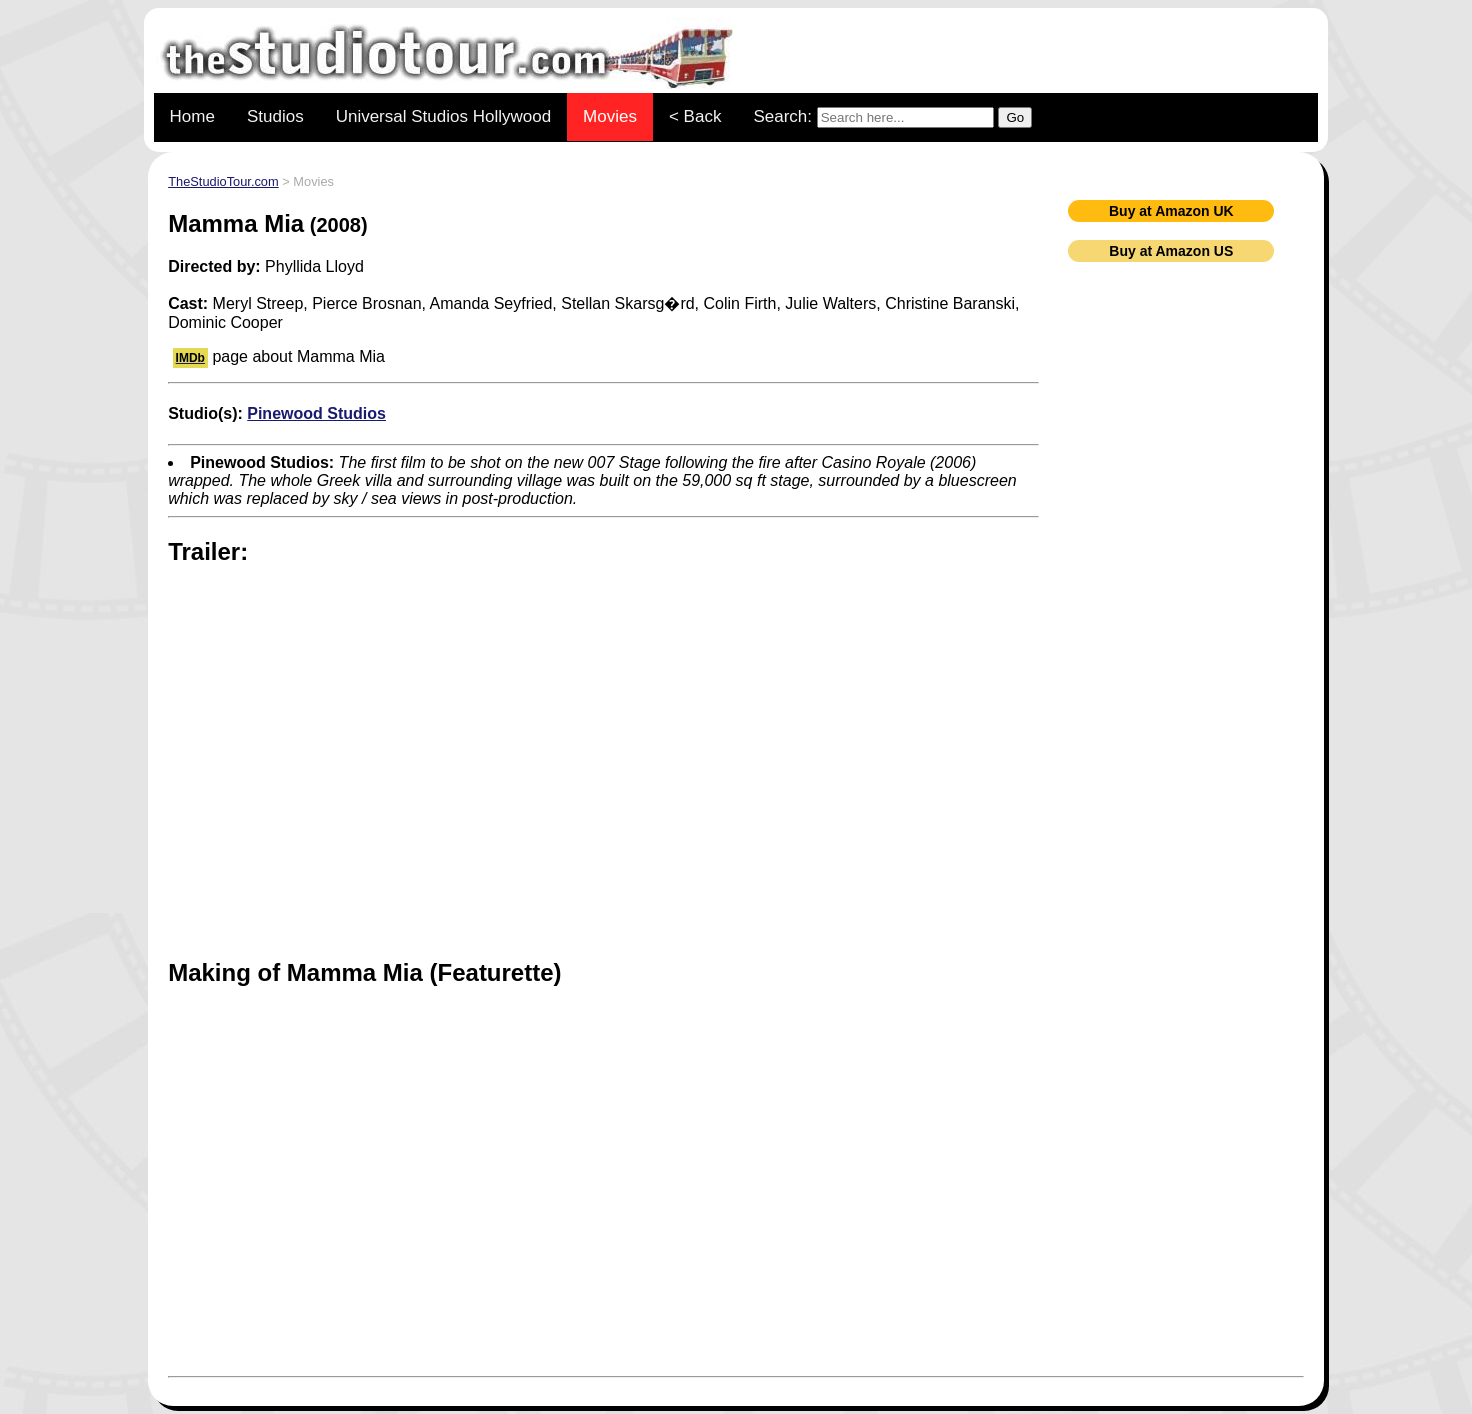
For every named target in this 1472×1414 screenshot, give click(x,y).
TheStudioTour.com (223, 181)
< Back (695, 116)
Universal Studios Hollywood (443, 116)
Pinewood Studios (316, 413)
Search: (892, 117)
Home (192, 116)
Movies (610, 116)
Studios (275, 116)
